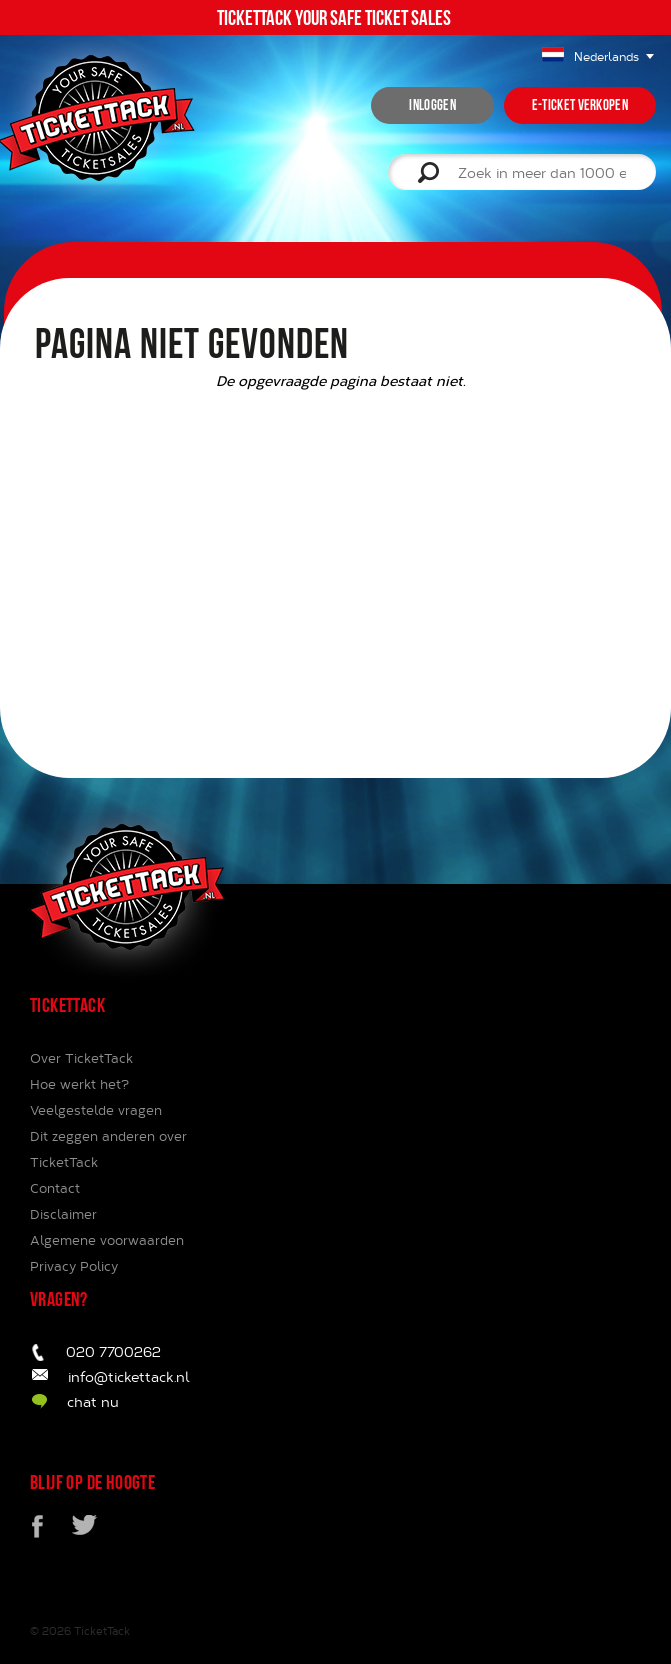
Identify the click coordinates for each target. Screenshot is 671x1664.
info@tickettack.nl (129, 1376)
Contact (55, 1188)
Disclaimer (63, 1214)
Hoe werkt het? (79, 1084)
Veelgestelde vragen (96, 1110)
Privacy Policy (74, 1266)
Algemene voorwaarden (107, 1240)
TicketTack (102, 1630)
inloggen (432, 105)
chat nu (93, 1401)
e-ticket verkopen (580, 105)
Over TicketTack (81, 1058)
